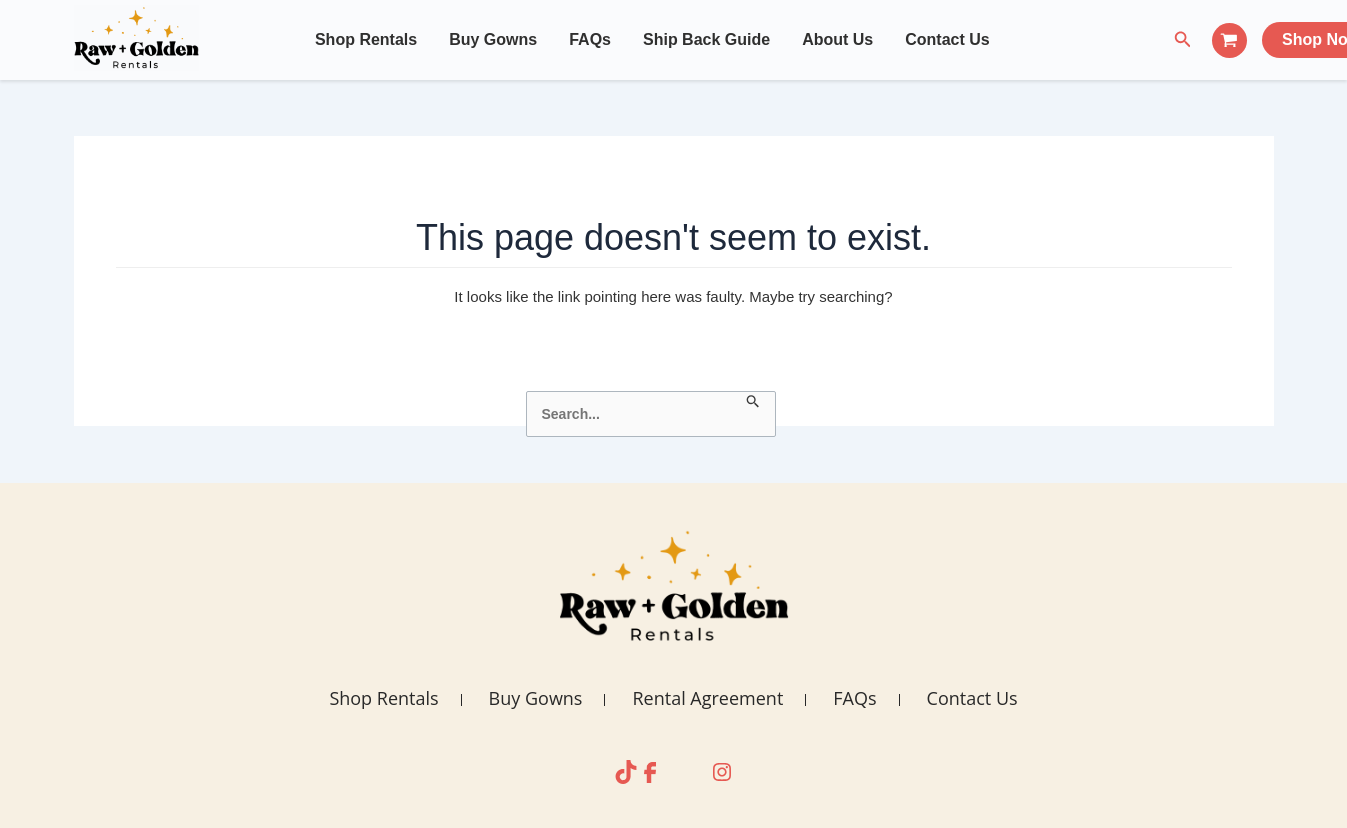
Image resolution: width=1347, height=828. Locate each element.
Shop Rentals (366, 39)
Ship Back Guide (706, 39)
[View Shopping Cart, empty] (1229, 40)
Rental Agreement (707, 698)
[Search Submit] (753, 402)
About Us (837, 39)
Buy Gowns (493, 39)
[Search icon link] (1183, 40)
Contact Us (947, 39)
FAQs (590, 39)
